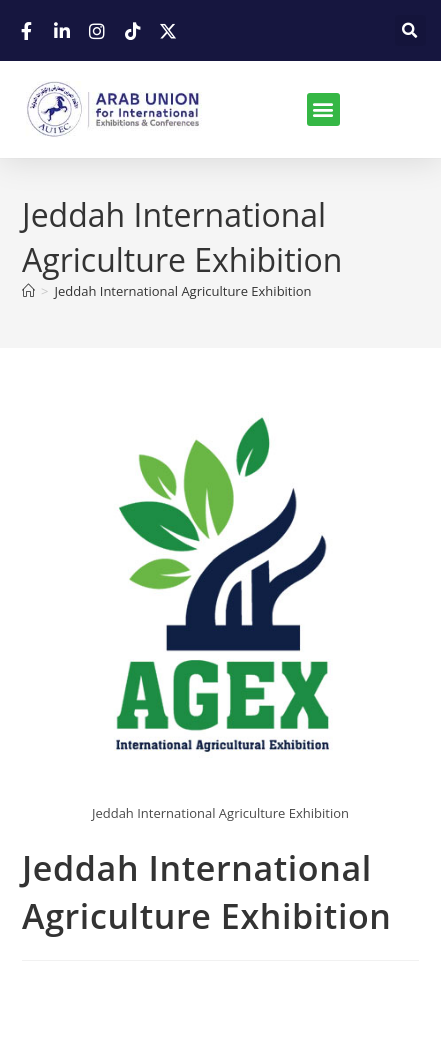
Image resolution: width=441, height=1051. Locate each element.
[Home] (28, 291)
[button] (410, 30)
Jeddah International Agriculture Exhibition (182, 291)
